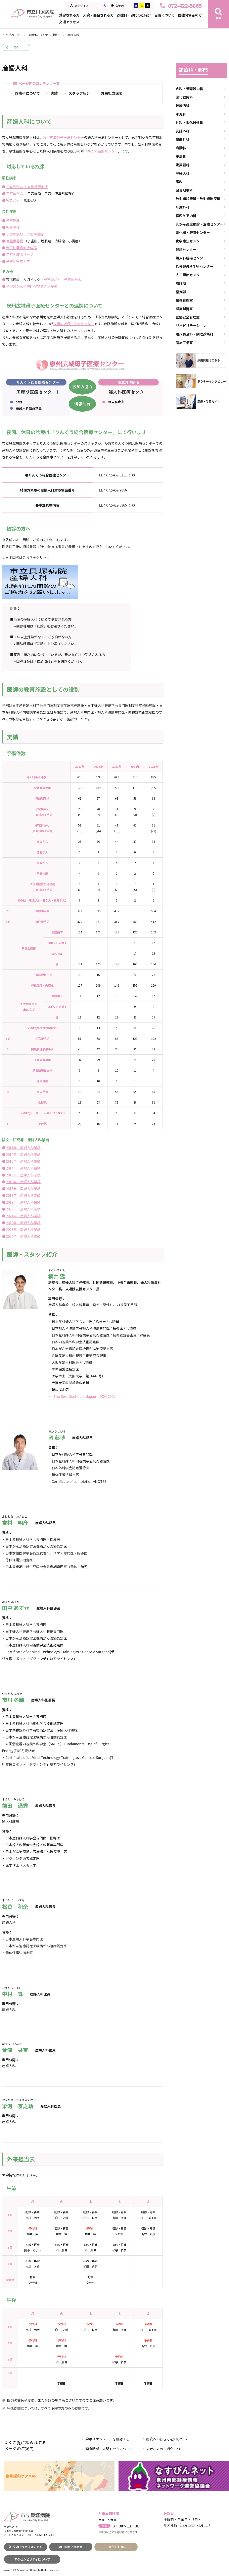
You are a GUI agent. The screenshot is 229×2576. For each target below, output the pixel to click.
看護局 (181, 283)
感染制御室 (184, 308)
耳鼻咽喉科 (184, 190)
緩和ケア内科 (186, 215)
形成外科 (182, 207)
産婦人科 (182, 173)
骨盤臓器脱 (14, 240)
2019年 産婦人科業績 (23, 1202)
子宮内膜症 (35, 234)
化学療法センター (189, 240)
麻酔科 (181, 147)
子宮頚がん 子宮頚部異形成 (27, 186)
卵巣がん (13, 200)
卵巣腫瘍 (13, 227)
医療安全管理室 (188, 317)
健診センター (186, 249)
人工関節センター (189, 274)
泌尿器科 (182, 164)
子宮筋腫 (13, 220)
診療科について (27, 93)
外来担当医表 (112, 93)
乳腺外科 (182, 130)
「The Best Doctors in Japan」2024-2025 (83, 1396)
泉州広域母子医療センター (63, 137)
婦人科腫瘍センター (102, 150)
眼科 (179, 181)
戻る (16, 47)
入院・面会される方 (98, 14)
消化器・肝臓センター (193, 232)
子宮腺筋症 (14, 234)
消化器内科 (184, 97)
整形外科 (182, 139)
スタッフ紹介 (79, 93)
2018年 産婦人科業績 (23, 1195)
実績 (54, 93)
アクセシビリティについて (32, 2559)
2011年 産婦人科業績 (23, 1147)
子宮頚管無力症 (18, 261)
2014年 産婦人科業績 (23, 1168)
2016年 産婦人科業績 (23, 1181)
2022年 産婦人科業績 (23, 1222)
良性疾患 (9, 211)
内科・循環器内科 (189, 88)
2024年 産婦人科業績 (23, 1236)
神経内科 (182, 105)
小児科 (181, 114)
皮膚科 (181, 156)
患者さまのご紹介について (166, 2448)
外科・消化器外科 (189, 122)
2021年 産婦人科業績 (23, 1215)
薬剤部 (181, 291)
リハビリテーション (191, 325)
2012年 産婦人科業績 (23, 1154)
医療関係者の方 (190, 14)
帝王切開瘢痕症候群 (21, 247)
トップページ (11, 35)
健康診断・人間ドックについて (109, 2448)
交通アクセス (69, 21)
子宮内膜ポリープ (19, 254)
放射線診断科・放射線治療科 (198, 198)
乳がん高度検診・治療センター (200, 223)
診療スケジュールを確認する (107, 2438)
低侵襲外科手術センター (194, 266)
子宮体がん (14, 193)
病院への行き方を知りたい (166, 2438)
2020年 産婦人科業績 (23, 1208)
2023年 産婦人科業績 (23, 1229)
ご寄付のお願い (116, 2547)
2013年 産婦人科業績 (23, 1161)
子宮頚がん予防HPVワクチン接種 (31, 286)
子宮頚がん (52, 279)
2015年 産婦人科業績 (23, 1174)
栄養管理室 (184, 300)
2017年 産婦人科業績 (23, 1188)
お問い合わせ (70, 2547)
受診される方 (69, 14)
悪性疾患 (9, 177)
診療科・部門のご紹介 (134, 14)
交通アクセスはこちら (26, 2547)
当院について (164, 14)
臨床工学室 (184, 342)
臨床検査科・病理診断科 (194, 333)
